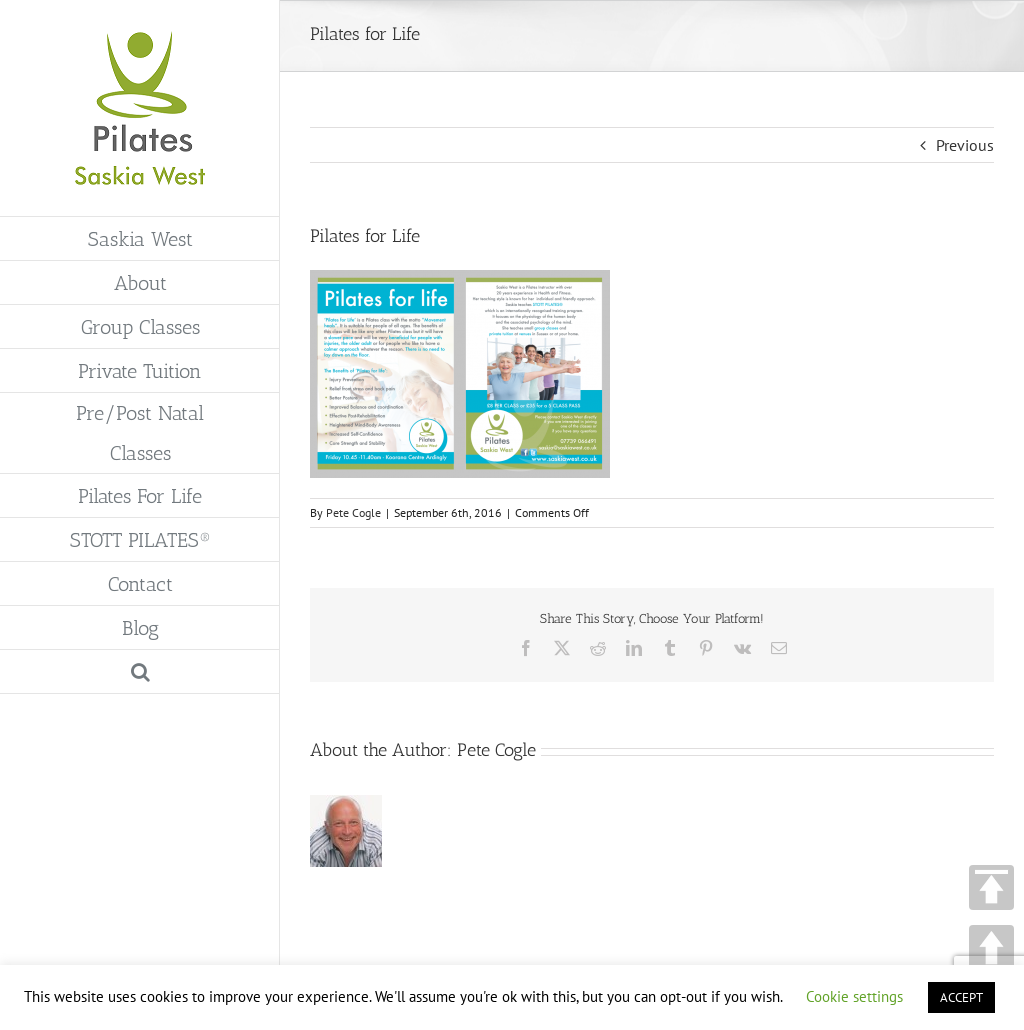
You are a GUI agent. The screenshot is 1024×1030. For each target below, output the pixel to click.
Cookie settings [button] (854, 996)
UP (991, 947)
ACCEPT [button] (961, 997)
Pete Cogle (353, 512)
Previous (965, 145)
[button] (140, 672)
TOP (991, 887)
